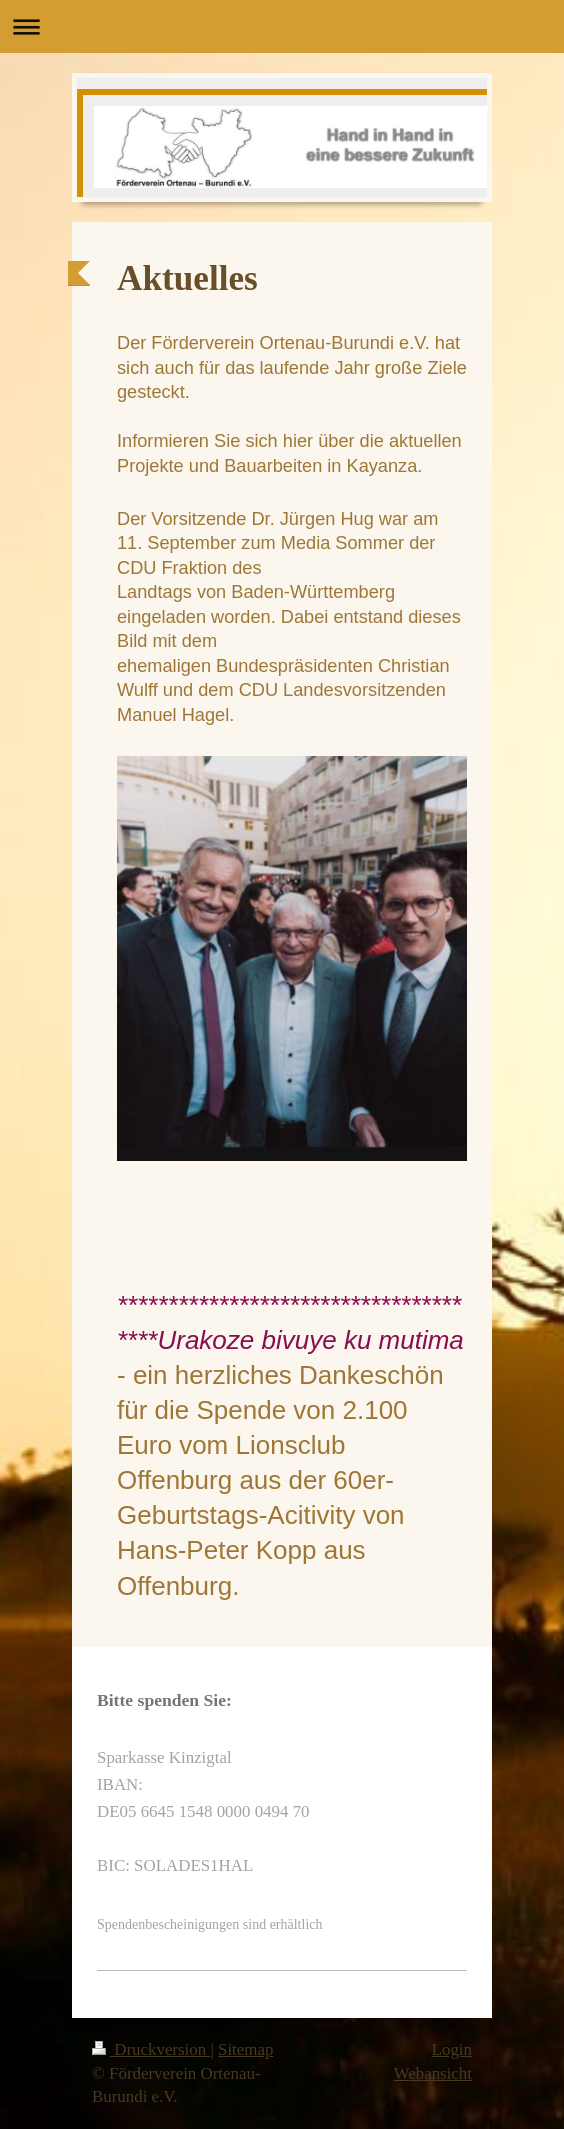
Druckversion (151, 2049)
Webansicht (433, 2073)
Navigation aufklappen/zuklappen (282, 26)
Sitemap (245, 2049)
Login (452, 2049)
